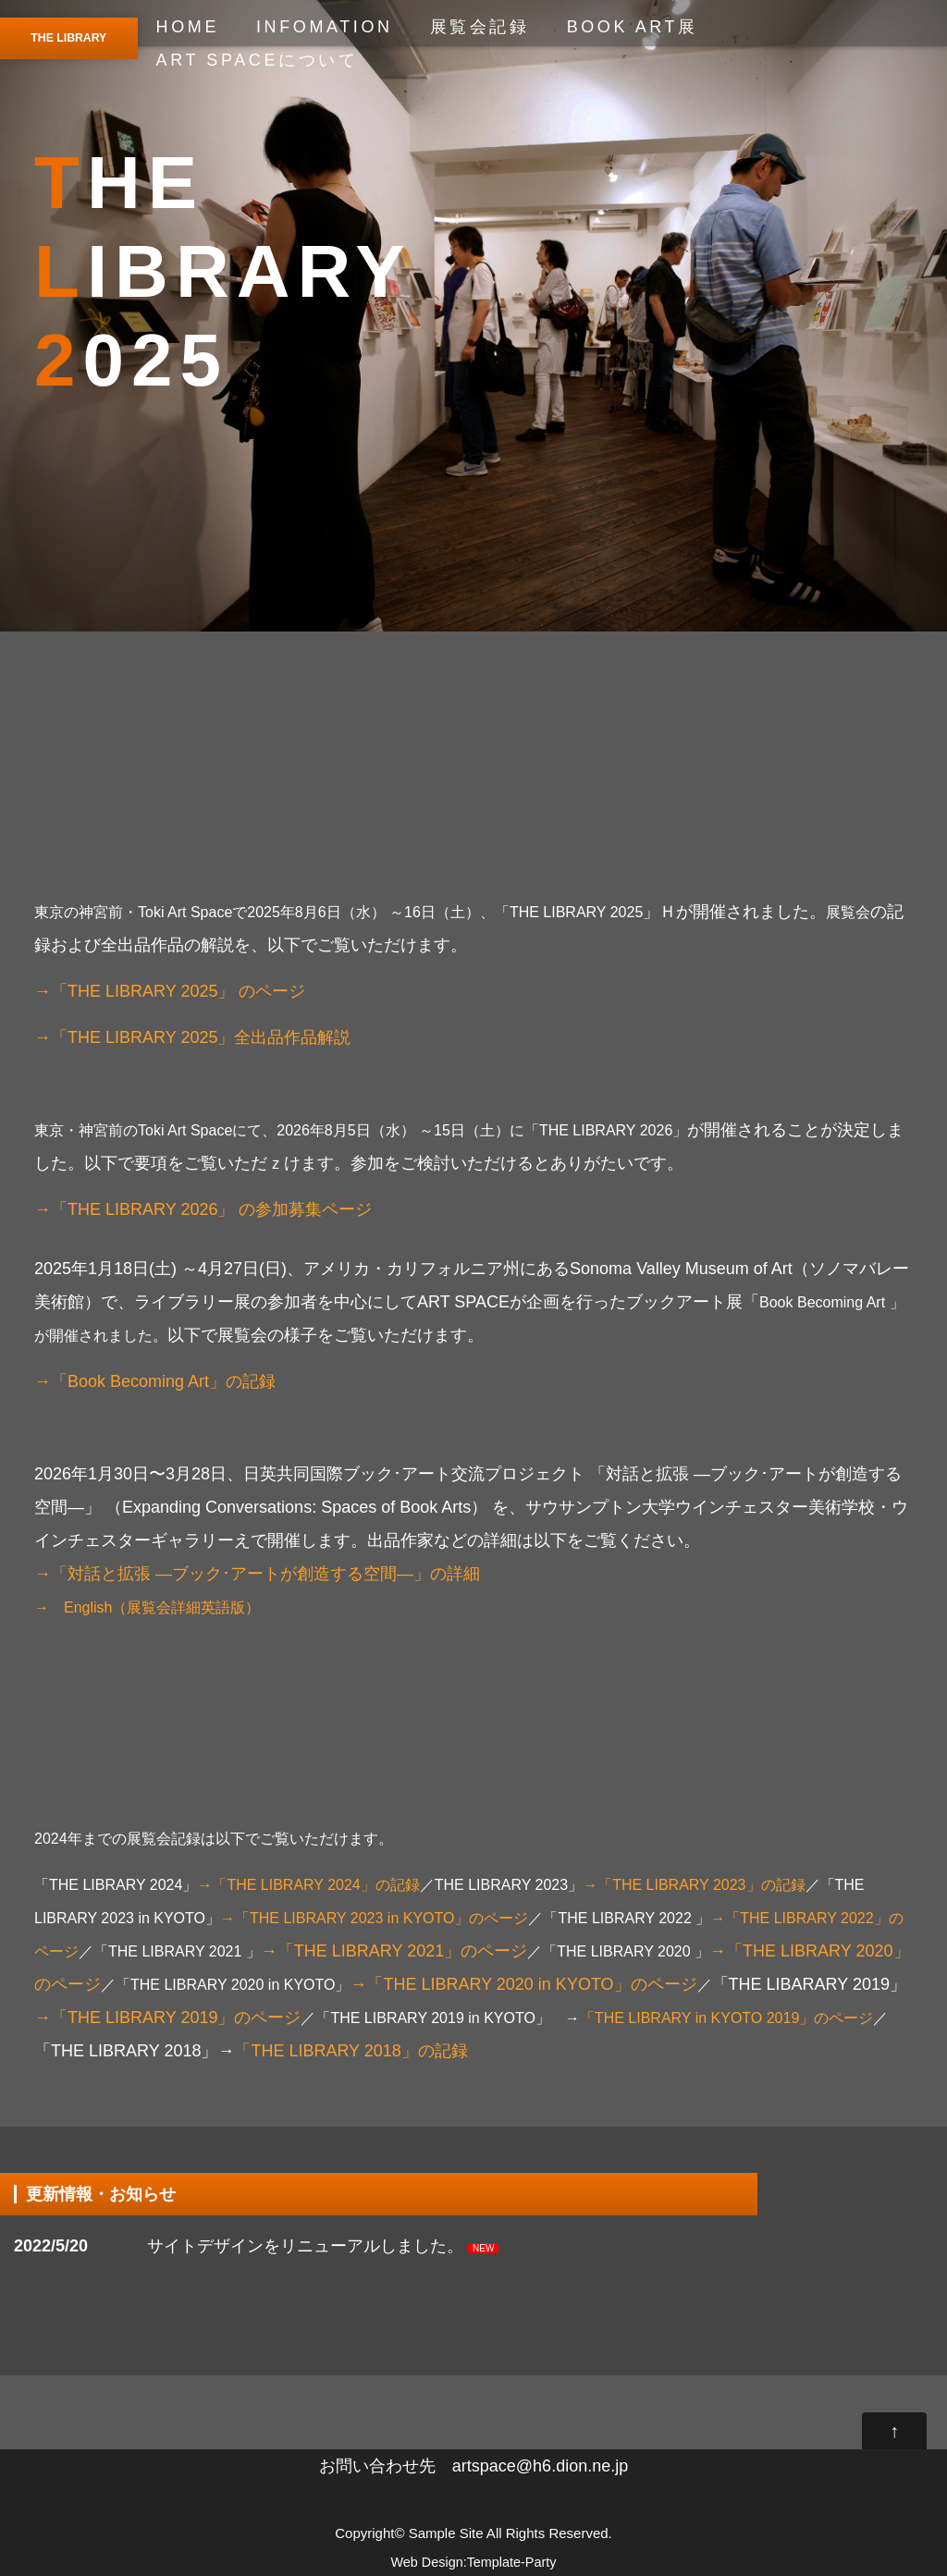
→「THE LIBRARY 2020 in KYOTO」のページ (530, 1984)
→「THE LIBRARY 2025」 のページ (169, 991)
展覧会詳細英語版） (193, 1607)
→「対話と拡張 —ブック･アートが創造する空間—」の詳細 (257, 1573)
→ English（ (80, 1607)
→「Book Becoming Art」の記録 (155, 1381)
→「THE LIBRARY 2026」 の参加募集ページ (203, 1209)
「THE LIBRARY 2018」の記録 (350, 2051)
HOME (187, 27)
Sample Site (446, 2533)
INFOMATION (324, 27)
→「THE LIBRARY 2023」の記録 (694, 1885)
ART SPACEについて (257, 60)
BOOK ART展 (632, 27)
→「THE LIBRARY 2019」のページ (167, 2017)
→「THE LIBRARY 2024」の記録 (308, 1885)
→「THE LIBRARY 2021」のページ (394, 1951)
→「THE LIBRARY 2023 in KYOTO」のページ (374, 1918)
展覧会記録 (480, 27)
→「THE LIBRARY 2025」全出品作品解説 (192, 1037)
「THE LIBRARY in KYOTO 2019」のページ (726, 2018)
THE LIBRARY (68, 37)
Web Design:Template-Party (474, 2562)
